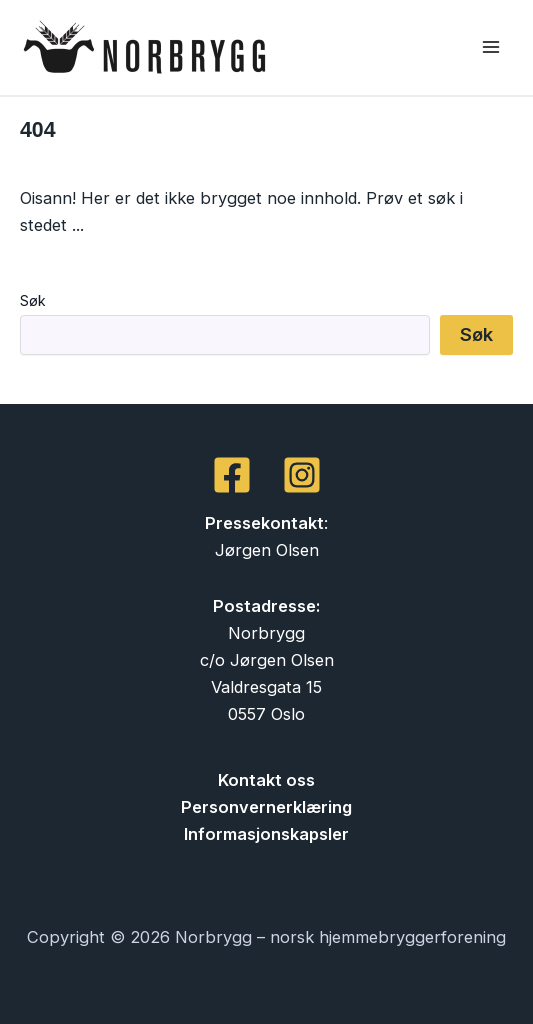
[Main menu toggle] (490, 47)
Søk (33, 300)
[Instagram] (302, 475)
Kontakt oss (266, 780)
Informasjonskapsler (266, 834)
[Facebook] (232, 475)
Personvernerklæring (266, 807)
